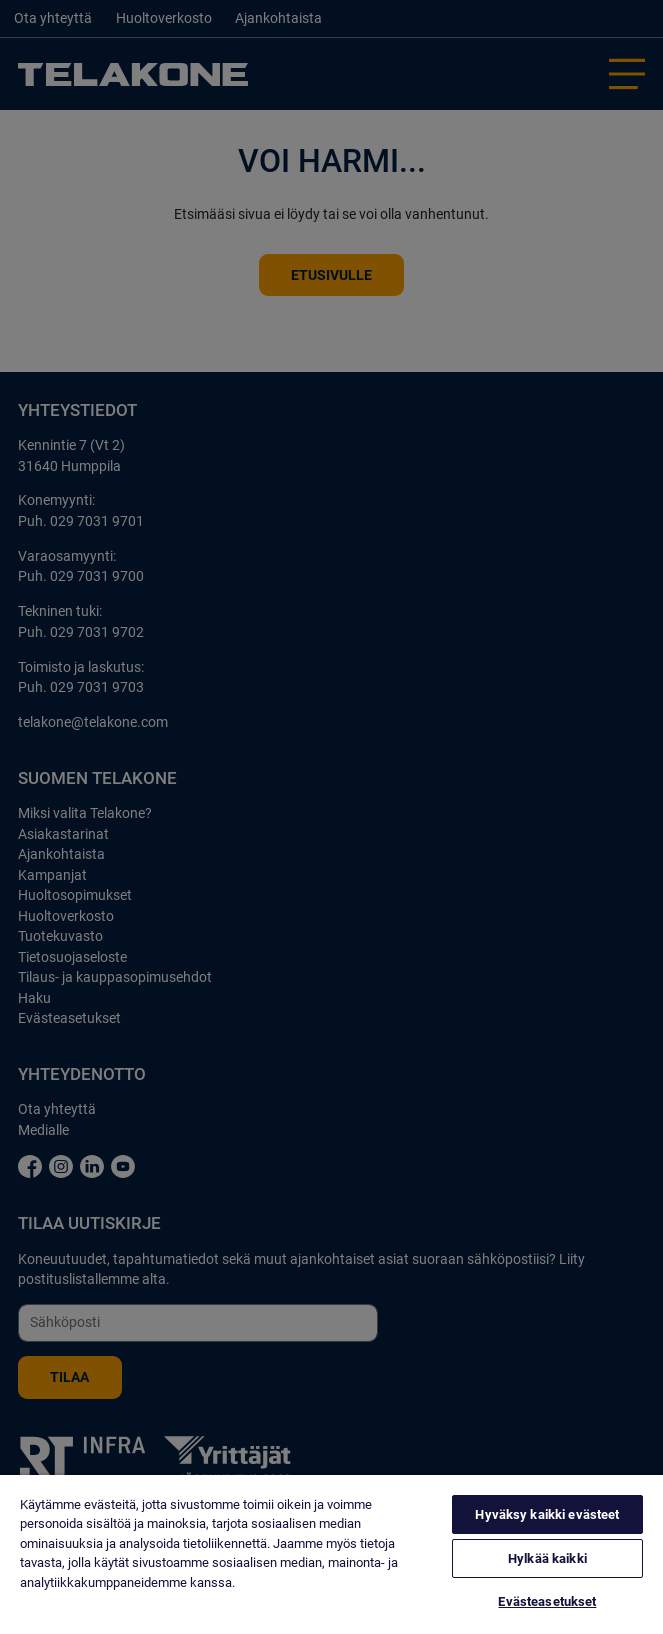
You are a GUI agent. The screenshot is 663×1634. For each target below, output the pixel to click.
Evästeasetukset (547, 1601)
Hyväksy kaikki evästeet (547, 1514)
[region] (331, 1554)
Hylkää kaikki (547, 1558)
